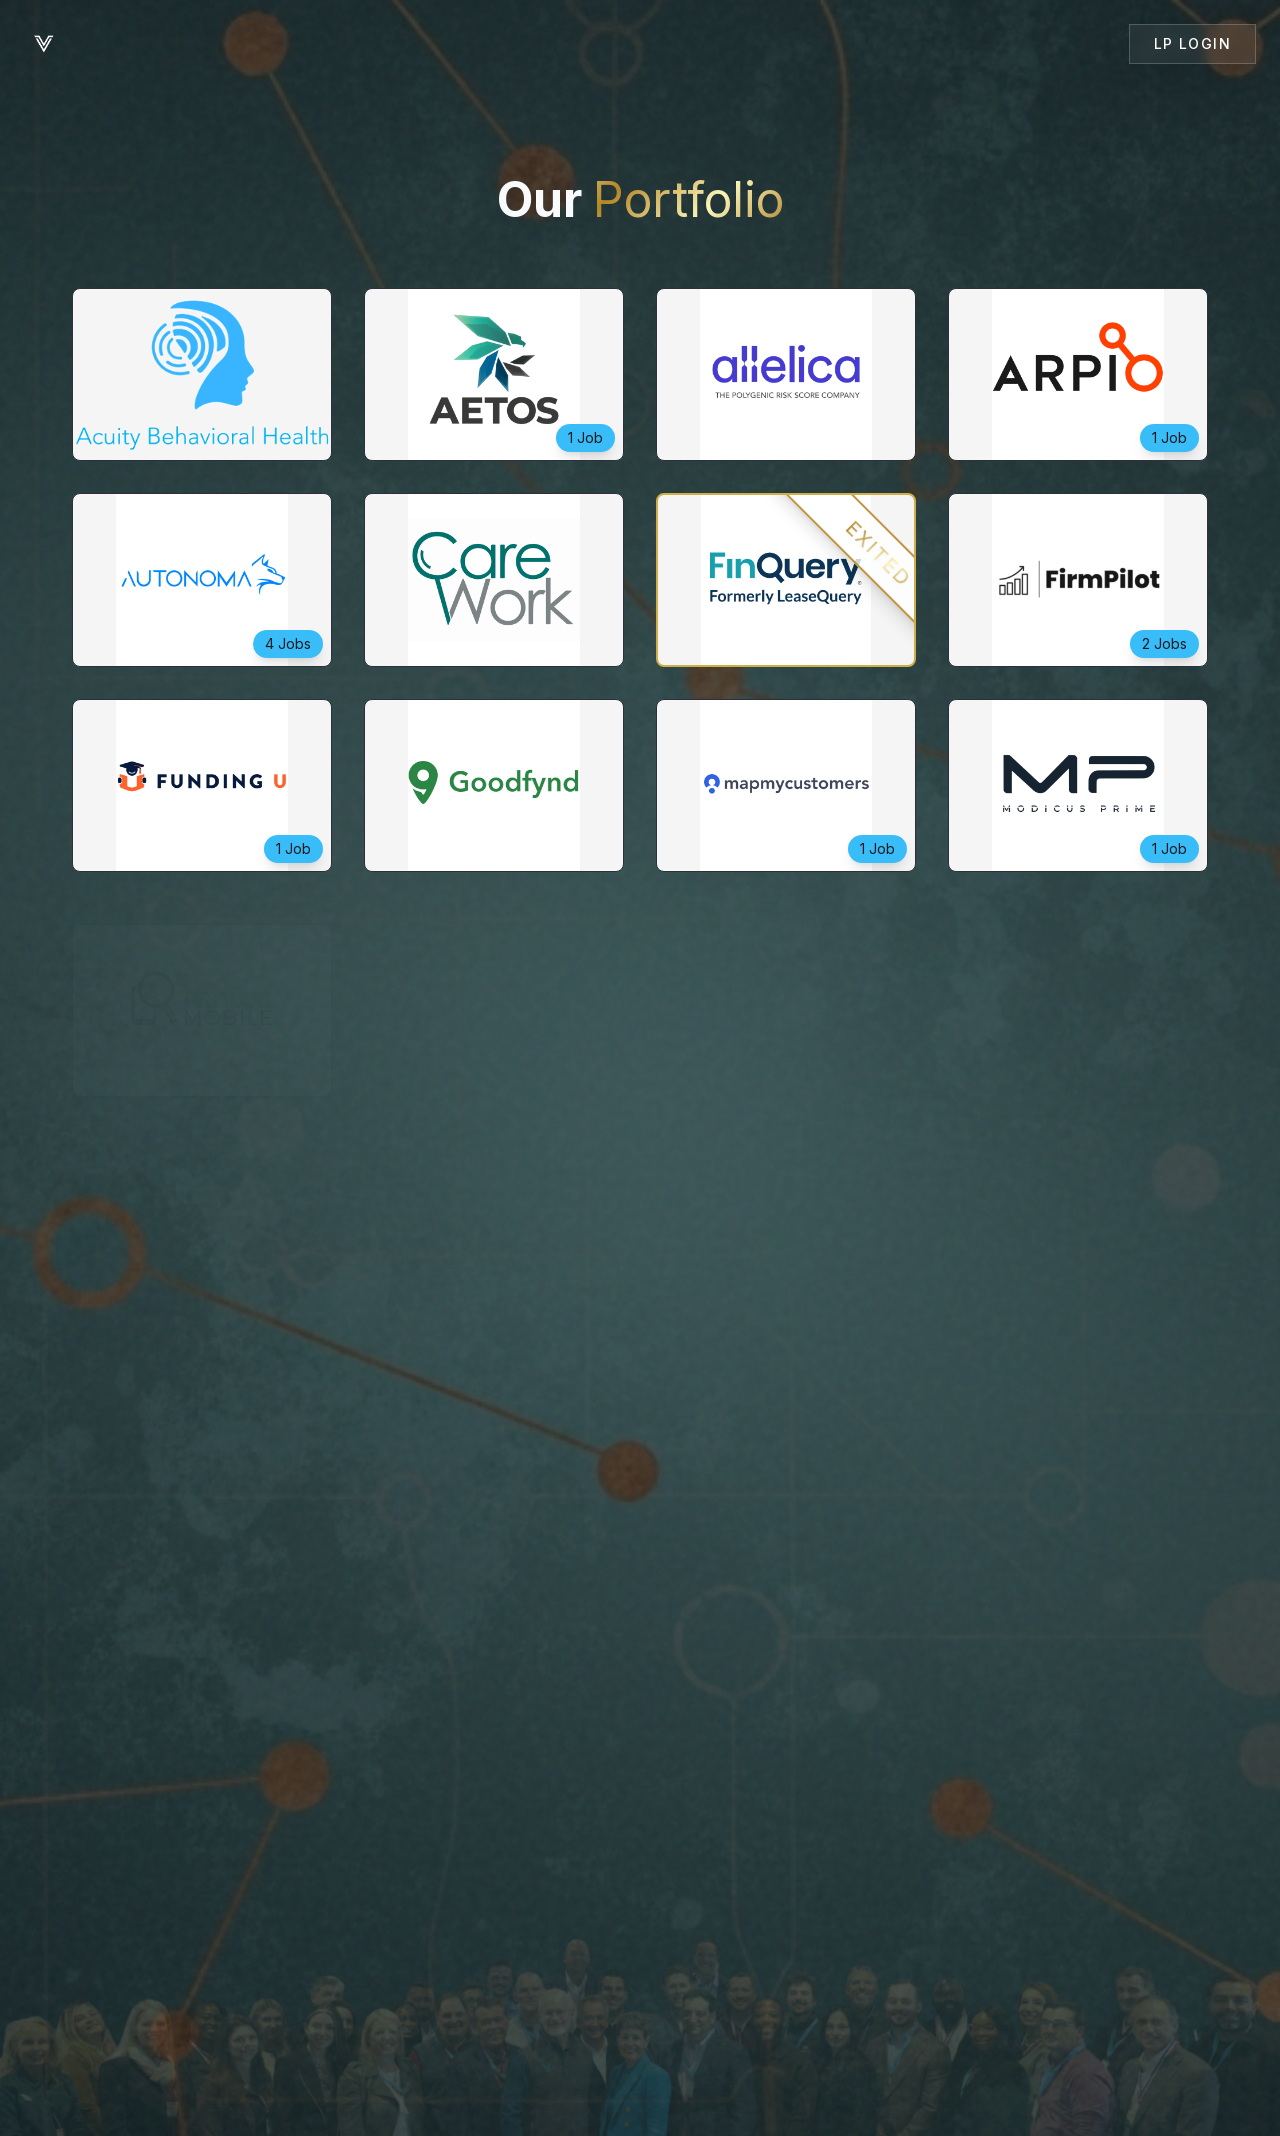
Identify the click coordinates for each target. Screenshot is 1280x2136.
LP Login (1192, 43)
